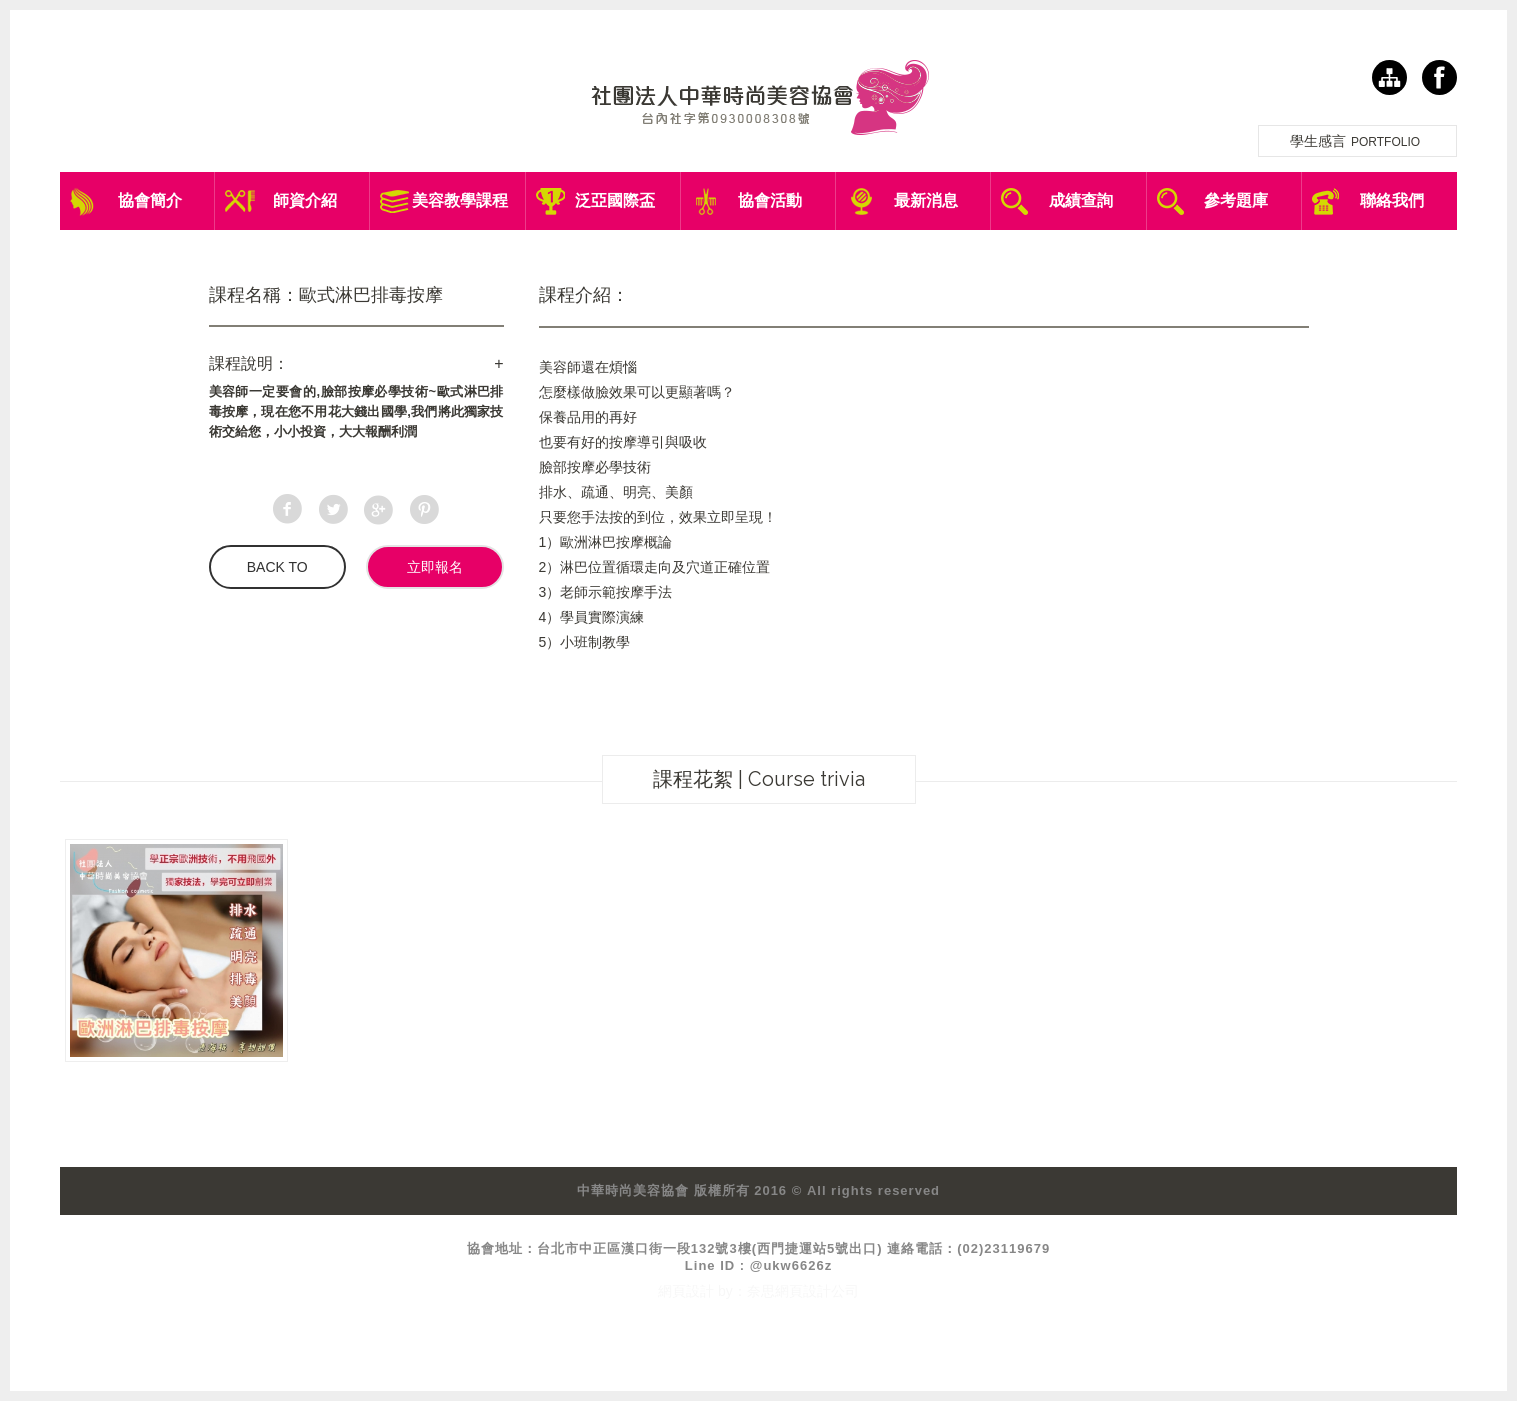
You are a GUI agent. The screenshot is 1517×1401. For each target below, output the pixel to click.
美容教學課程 (460, 200)
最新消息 (926, 200)
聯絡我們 (1392, 200)
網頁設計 (686, 1291)
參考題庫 (1236, 200)
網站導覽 (1389, 77)
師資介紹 (305, 200)
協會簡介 (150, 200)
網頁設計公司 (817, 1291)
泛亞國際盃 (615, 200)
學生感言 (1357, 141)
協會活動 (770, 200)
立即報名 (435, 567)
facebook (1439, 77)
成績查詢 (1081, 200)
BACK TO (277, 567)
